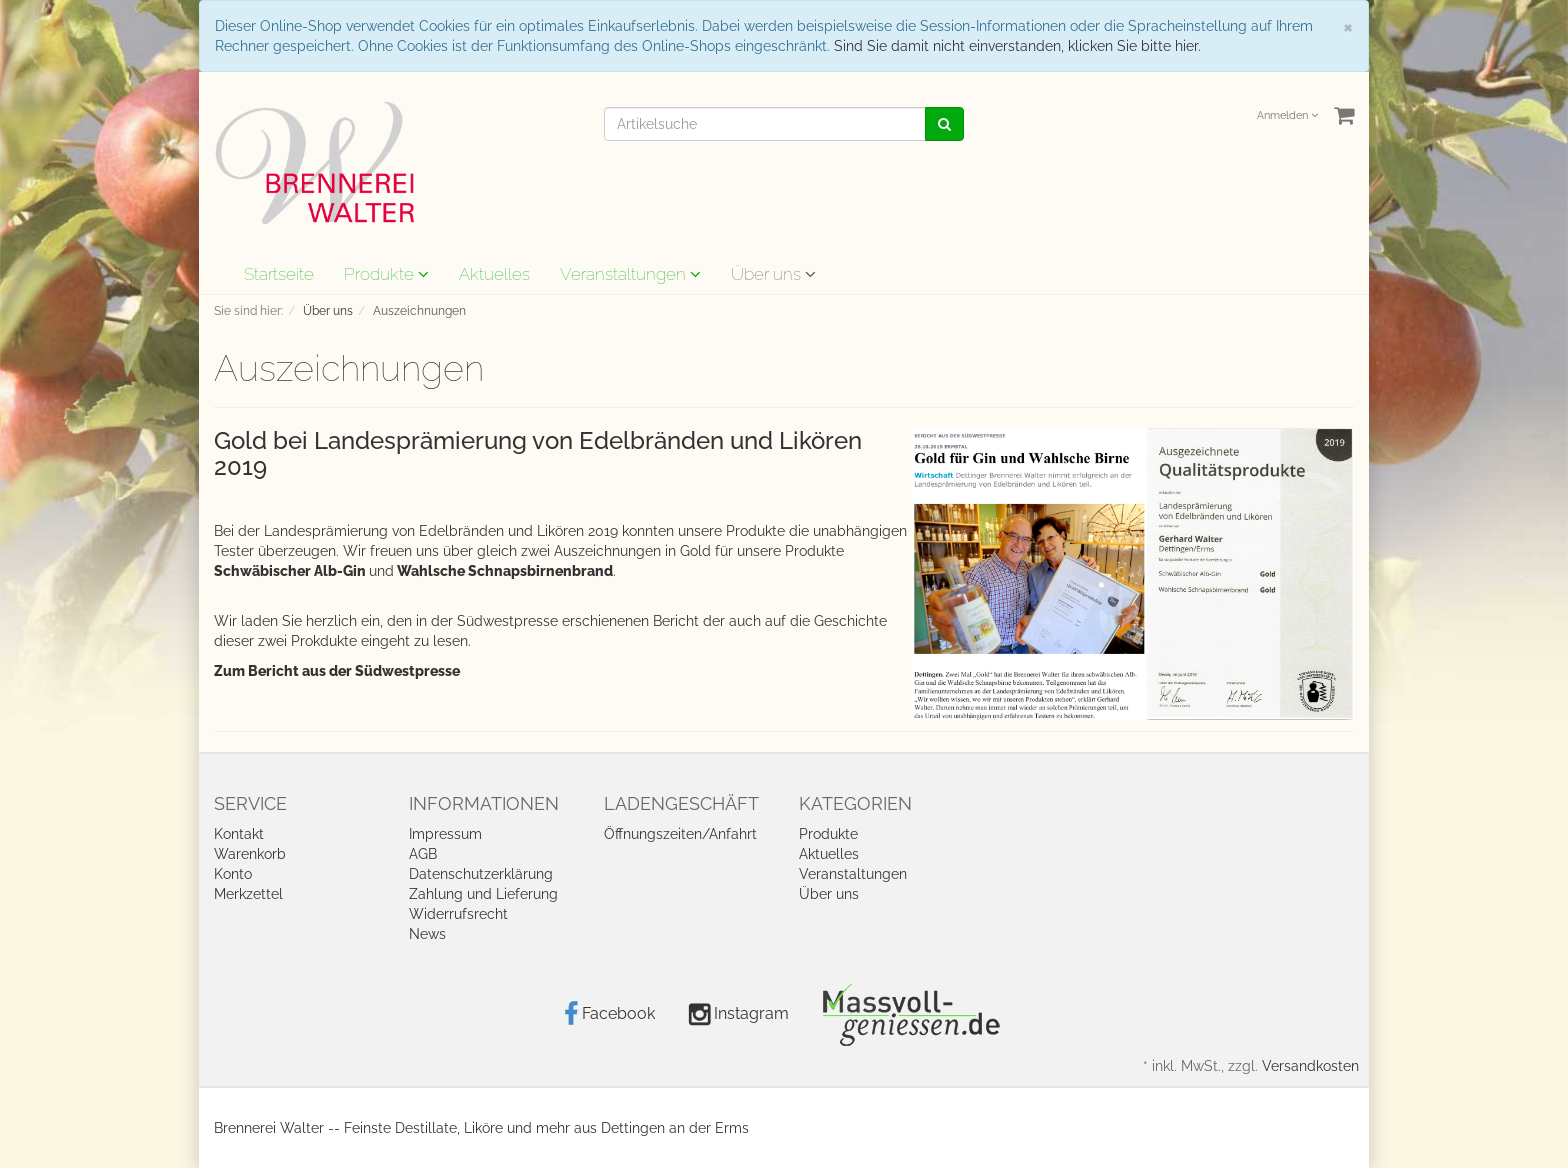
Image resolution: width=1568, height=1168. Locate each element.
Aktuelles (494, 274)
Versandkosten (1310, 1066)
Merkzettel (248, 894)
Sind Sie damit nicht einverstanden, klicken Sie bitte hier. (1017, 46)
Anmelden (1287, 115)
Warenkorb (250, 854)
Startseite (279, 274)
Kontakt (239, 834)
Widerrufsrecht (458, 914)
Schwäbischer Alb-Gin (291, 571)
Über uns (773, 274)
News (427, 934)
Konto (233, 874)
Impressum (445, 834)
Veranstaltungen (630, 274)
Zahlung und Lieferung (483, 894)
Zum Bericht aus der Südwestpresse (337, 671)
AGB (423, 854)
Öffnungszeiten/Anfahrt (680, 834)
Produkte (386, 274)
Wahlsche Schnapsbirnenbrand (503, 571)
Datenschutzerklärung (481, 874)
